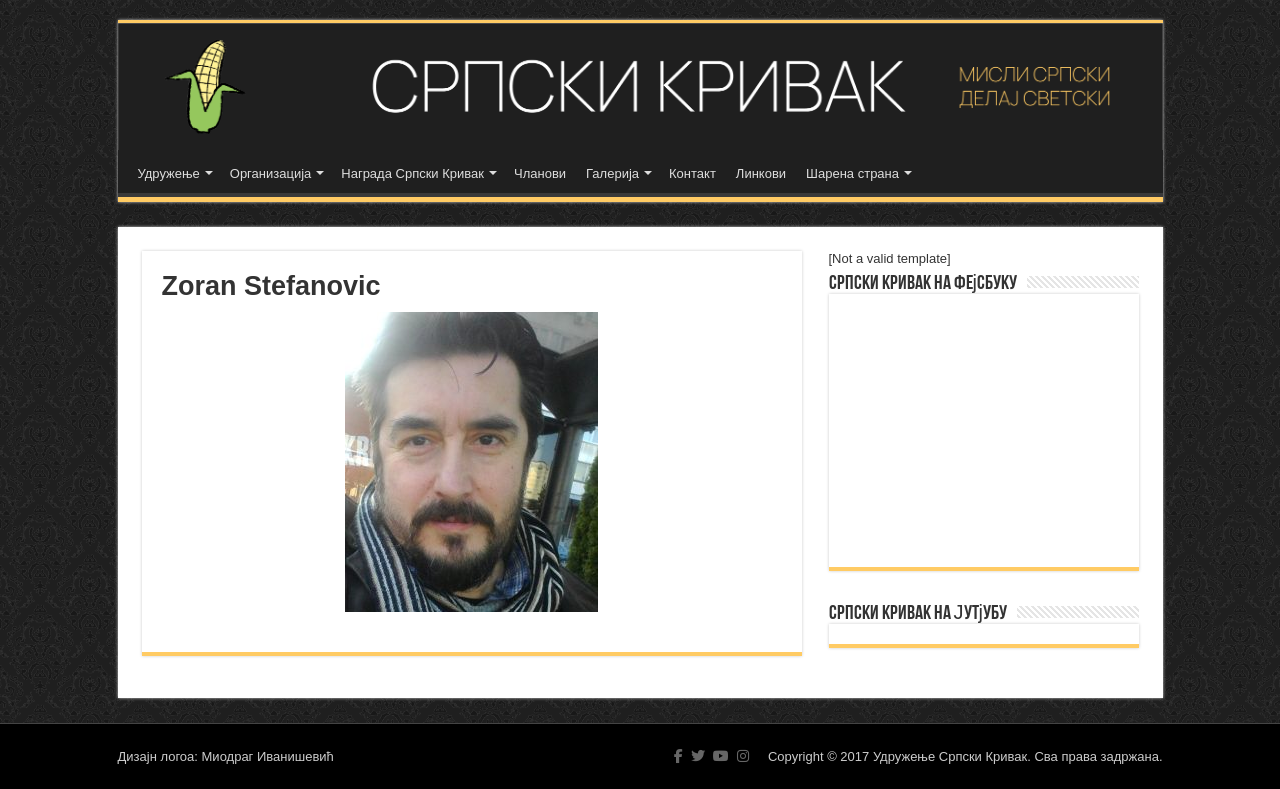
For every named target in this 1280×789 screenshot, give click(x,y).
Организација (271, 173)
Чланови (540, 173)
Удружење (169, 173)
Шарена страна (852, 173)
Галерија (612, 173)
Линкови (761, 173)
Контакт (692, 173)
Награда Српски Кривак (412, 173)
